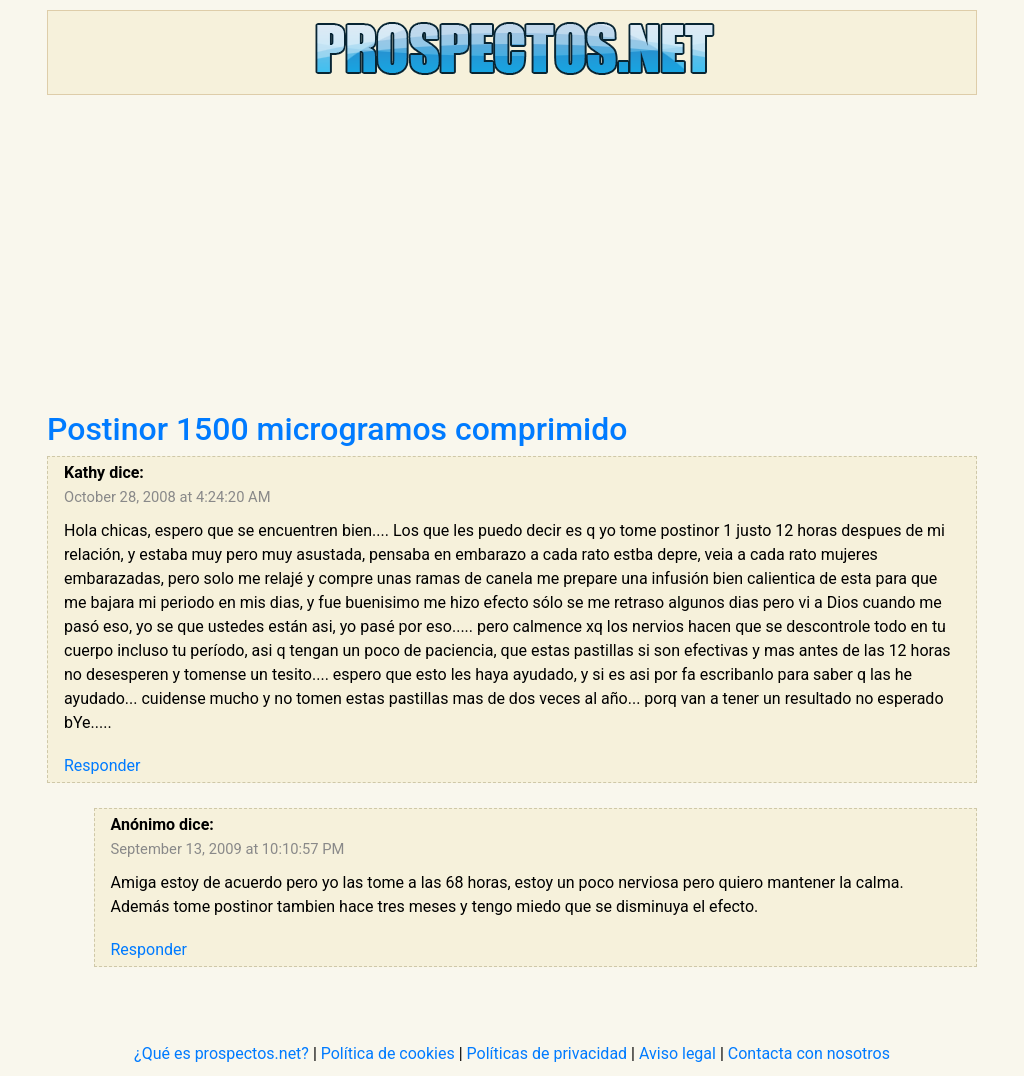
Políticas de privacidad (547, 1053)
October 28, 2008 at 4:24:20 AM (167, 497)
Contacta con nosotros (809, 1053)
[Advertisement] (512, 260)
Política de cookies (388, 1053)
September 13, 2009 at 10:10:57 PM (228, 849)
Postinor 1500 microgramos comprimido (337, 429)
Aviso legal (677, 1053)
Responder (102, 765)
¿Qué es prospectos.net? (221, 1053)
